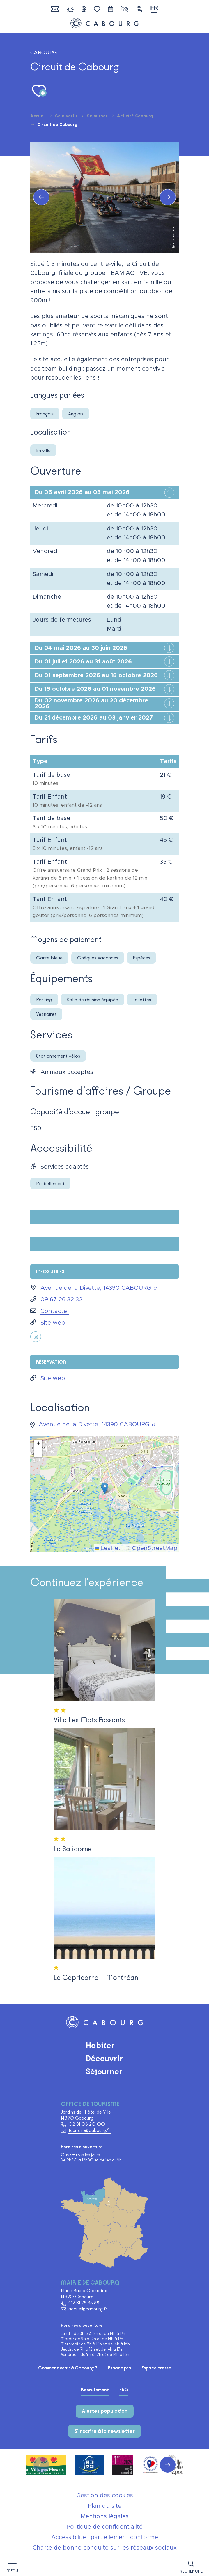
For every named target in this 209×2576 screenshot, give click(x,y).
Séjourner (104, 2071)
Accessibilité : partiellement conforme (104, 2537)
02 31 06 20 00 (86, 2124)
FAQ (123, 2389)
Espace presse (156, 2368)
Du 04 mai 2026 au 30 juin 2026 (81, 648)
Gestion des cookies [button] (104, 2495)
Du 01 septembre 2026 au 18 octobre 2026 (96, 675)
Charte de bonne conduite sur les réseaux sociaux (105, 2548)
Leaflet (108, 1548)
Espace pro (119, 2368)
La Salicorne (73, 1849)
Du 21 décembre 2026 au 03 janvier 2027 (94, 718)
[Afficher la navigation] (12, 2566)
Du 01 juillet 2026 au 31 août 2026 (83, 662)
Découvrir (104, 2058)
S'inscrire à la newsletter (104, 2431)
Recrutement (95, 2389)
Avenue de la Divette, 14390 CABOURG (98, 1288)
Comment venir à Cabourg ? (68, 2368)
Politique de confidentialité (104, 2527)
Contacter (54, 1311)
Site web (52, 1323)
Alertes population (104, 2411)
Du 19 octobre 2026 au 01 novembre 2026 (95, 689)
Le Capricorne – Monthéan (96, 1977)
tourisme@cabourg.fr (89, 2130)
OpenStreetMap (154, 1548)
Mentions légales (105, 2516)
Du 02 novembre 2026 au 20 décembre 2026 (91, 703)
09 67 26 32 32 (61, 1300)
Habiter (100, 2045)
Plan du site (104, 2506)
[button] (191, 2565)
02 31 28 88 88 (83, 2303)
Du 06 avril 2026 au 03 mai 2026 (82, 492)
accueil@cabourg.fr (87, 2309)
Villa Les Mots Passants (89, 1720)
